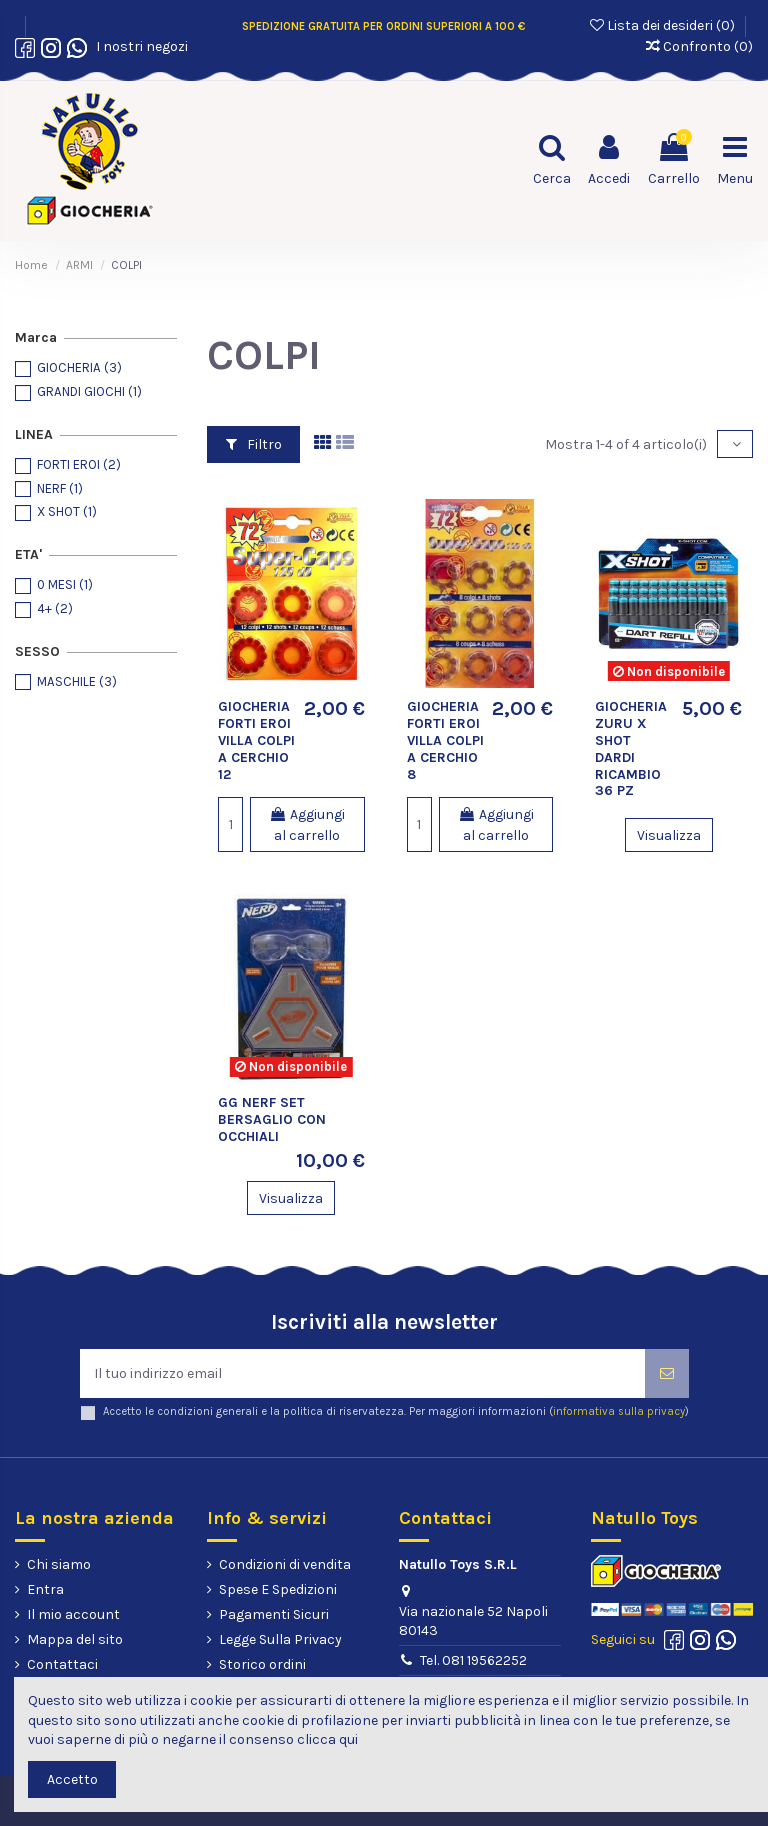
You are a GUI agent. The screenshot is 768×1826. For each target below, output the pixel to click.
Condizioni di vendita (285, 1564)
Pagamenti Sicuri (274, 1614)
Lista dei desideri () (664, 25)
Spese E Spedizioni (278, 1589)
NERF (60, 488)
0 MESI (65, 584)
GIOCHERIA (79, 367)
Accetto (72, 1779)
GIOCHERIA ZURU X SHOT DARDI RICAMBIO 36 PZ (631, 748)
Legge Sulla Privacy (280, 1639)
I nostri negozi (139, 46)
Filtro (254, 444)
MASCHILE (77, 681)
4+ (55, 608)
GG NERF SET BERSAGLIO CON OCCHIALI (272, 1119)
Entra (45, 1589)
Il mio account (73, 1614)
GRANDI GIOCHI (89, 391)
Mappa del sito (75, 1639)
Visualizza (669, 835)
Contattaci (62, 1664)
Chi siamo (59, 1564)
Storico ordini (262, 1664)
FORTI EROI (79, 464)
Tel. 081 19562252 (473, 1660)
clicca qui (327, 1739)
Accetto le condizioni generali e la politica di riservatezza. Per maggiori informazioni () (396, 1411)
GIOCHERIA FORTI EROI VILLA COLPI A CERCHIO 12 (256, 740)
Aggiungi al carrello (307, 825)
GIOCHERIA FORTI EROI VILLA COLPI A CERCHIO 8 (445, 740)
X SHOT (67, 511)
